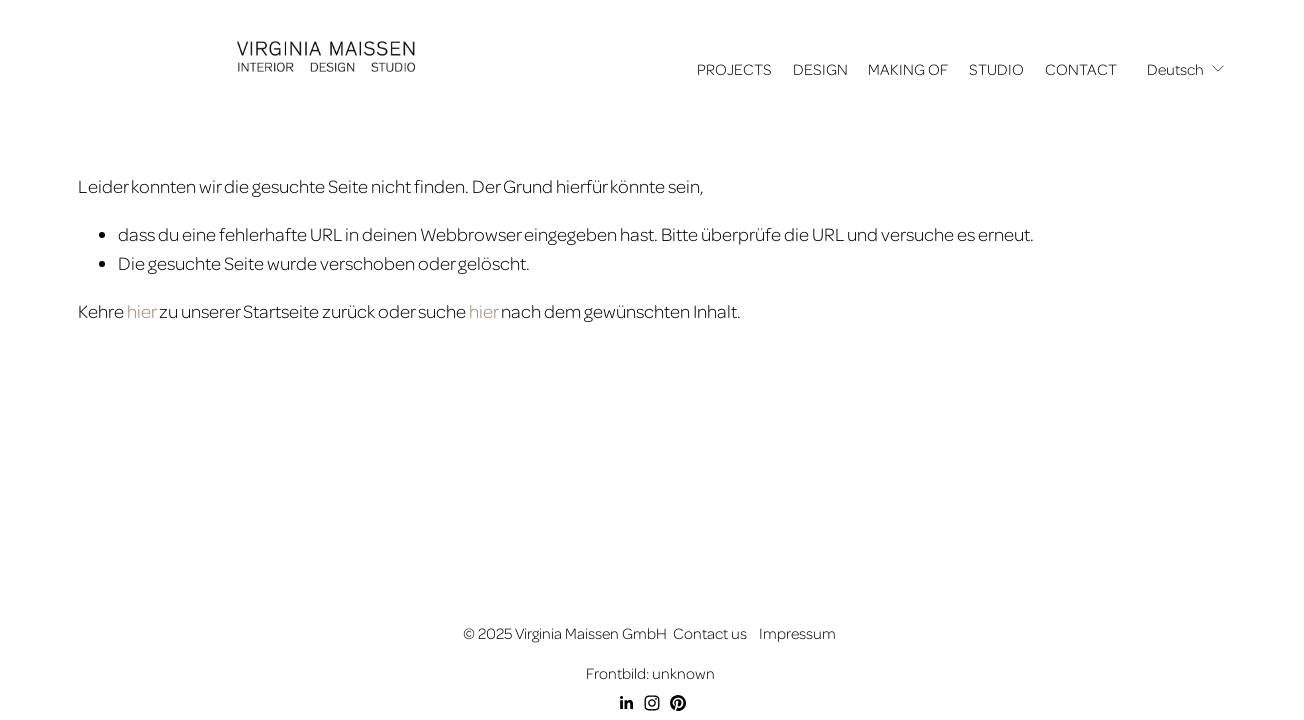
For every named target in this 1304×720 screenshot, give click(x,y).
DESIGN (820, 69)
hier (141, 310)
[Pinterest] (678, 703)
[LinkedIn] (626, 703)
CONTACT (1081, 69)
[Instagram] (652, 703)
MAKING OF (908, 69)
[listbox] (1186, 69)
